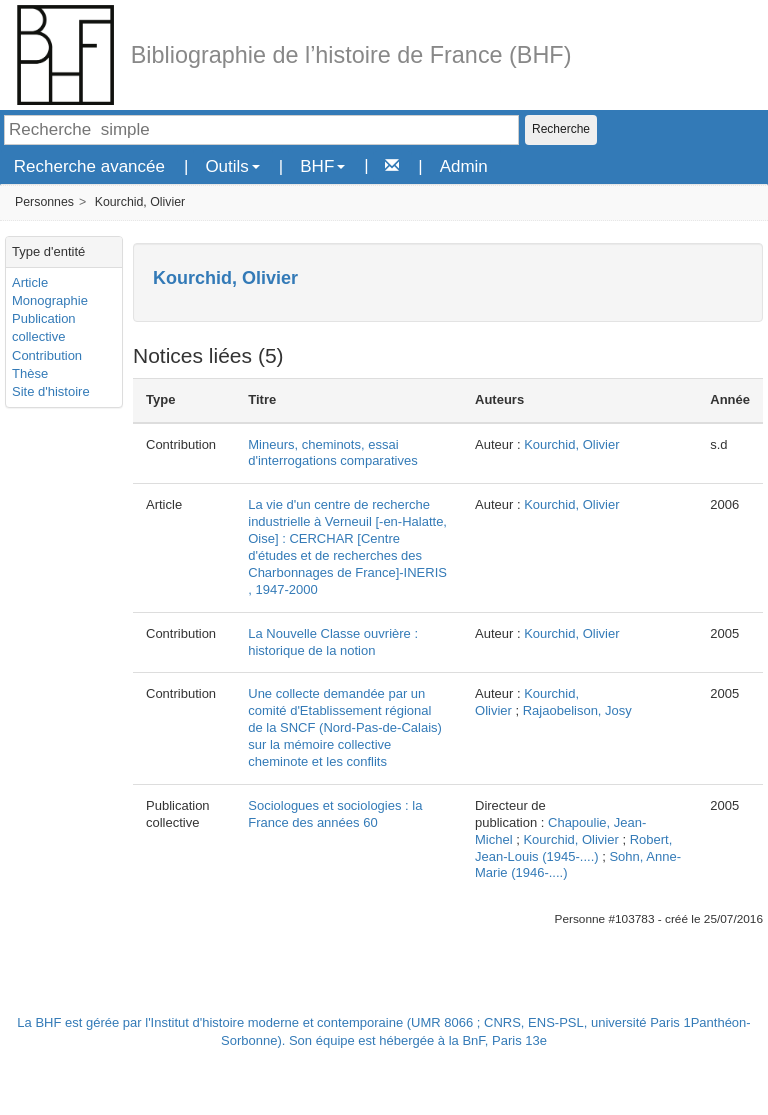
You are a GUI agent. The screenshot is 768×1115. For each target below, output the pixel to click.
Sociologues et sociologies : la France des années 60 (335, 814)
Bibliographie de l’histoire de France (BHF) (351, 55)
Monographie (50, 300)
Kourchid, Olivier (140, 202)
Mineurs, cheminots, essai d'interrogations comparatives (332, 453)
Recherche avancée (89, 166)
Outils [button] (232, 166)
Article (30, 282)
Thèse (30, 373)
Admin (464, 166)
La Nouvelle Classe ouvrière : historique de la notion (333, 642)
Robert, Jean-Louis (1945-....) (573, 848)
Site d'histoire (51, 391)
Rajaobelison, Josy (577, 710)
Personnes (44, 202)
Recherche (561, 129)
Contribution (47, 355)
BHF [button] (322, 166)
